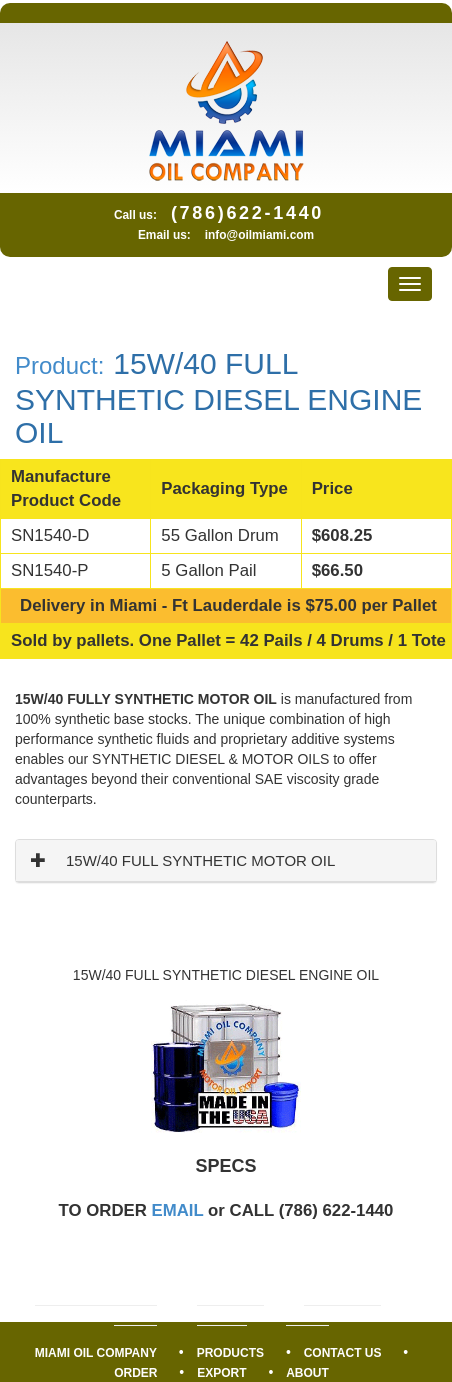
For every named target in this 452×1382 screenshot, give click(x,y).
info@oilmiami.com (259, 235)
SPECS (225, 1166)
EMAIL (178, 1210)
